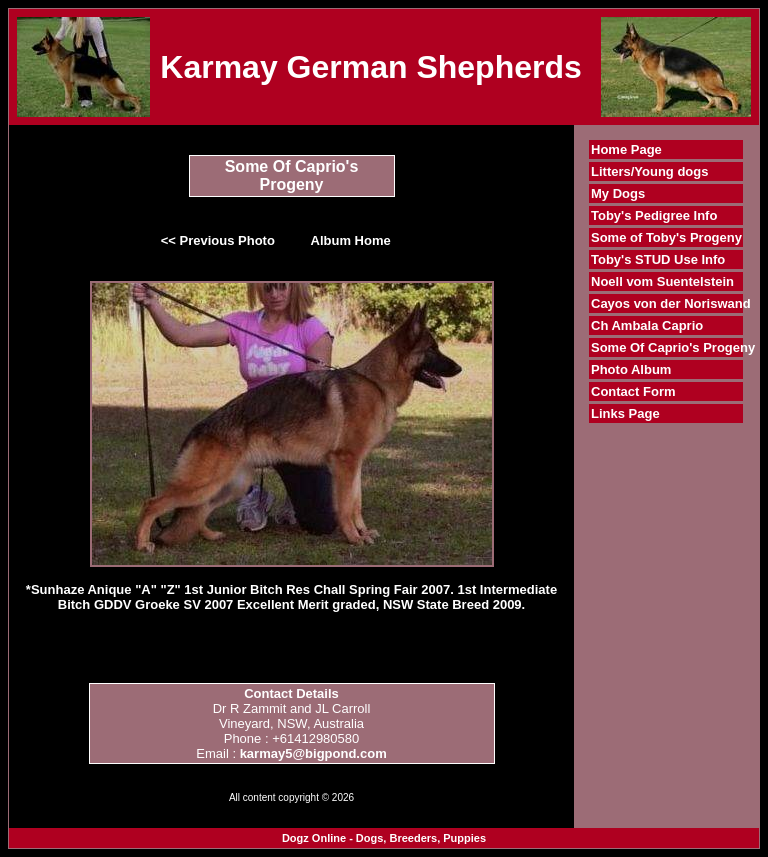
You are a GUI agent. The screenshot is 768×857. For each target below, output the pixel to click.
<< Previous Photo (218, 240)
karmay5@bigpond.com (313, 753)
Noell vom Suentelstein (662, 281)
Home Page (626, 149)
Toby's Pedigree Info (654, 215)
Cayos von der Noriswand (671, 303)
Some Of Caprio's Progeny (673, 347)
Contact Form (633, 391)
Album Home (351, 240)
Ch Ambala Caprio (647, 325)
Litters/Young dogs (649, 171)
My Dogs (618, 193)
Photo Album (631, 369)
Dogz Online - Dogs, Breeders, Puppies (384, 838)
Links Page (625, 413)
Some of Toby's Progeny (666, 237)
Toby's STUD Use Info (658, 259)
